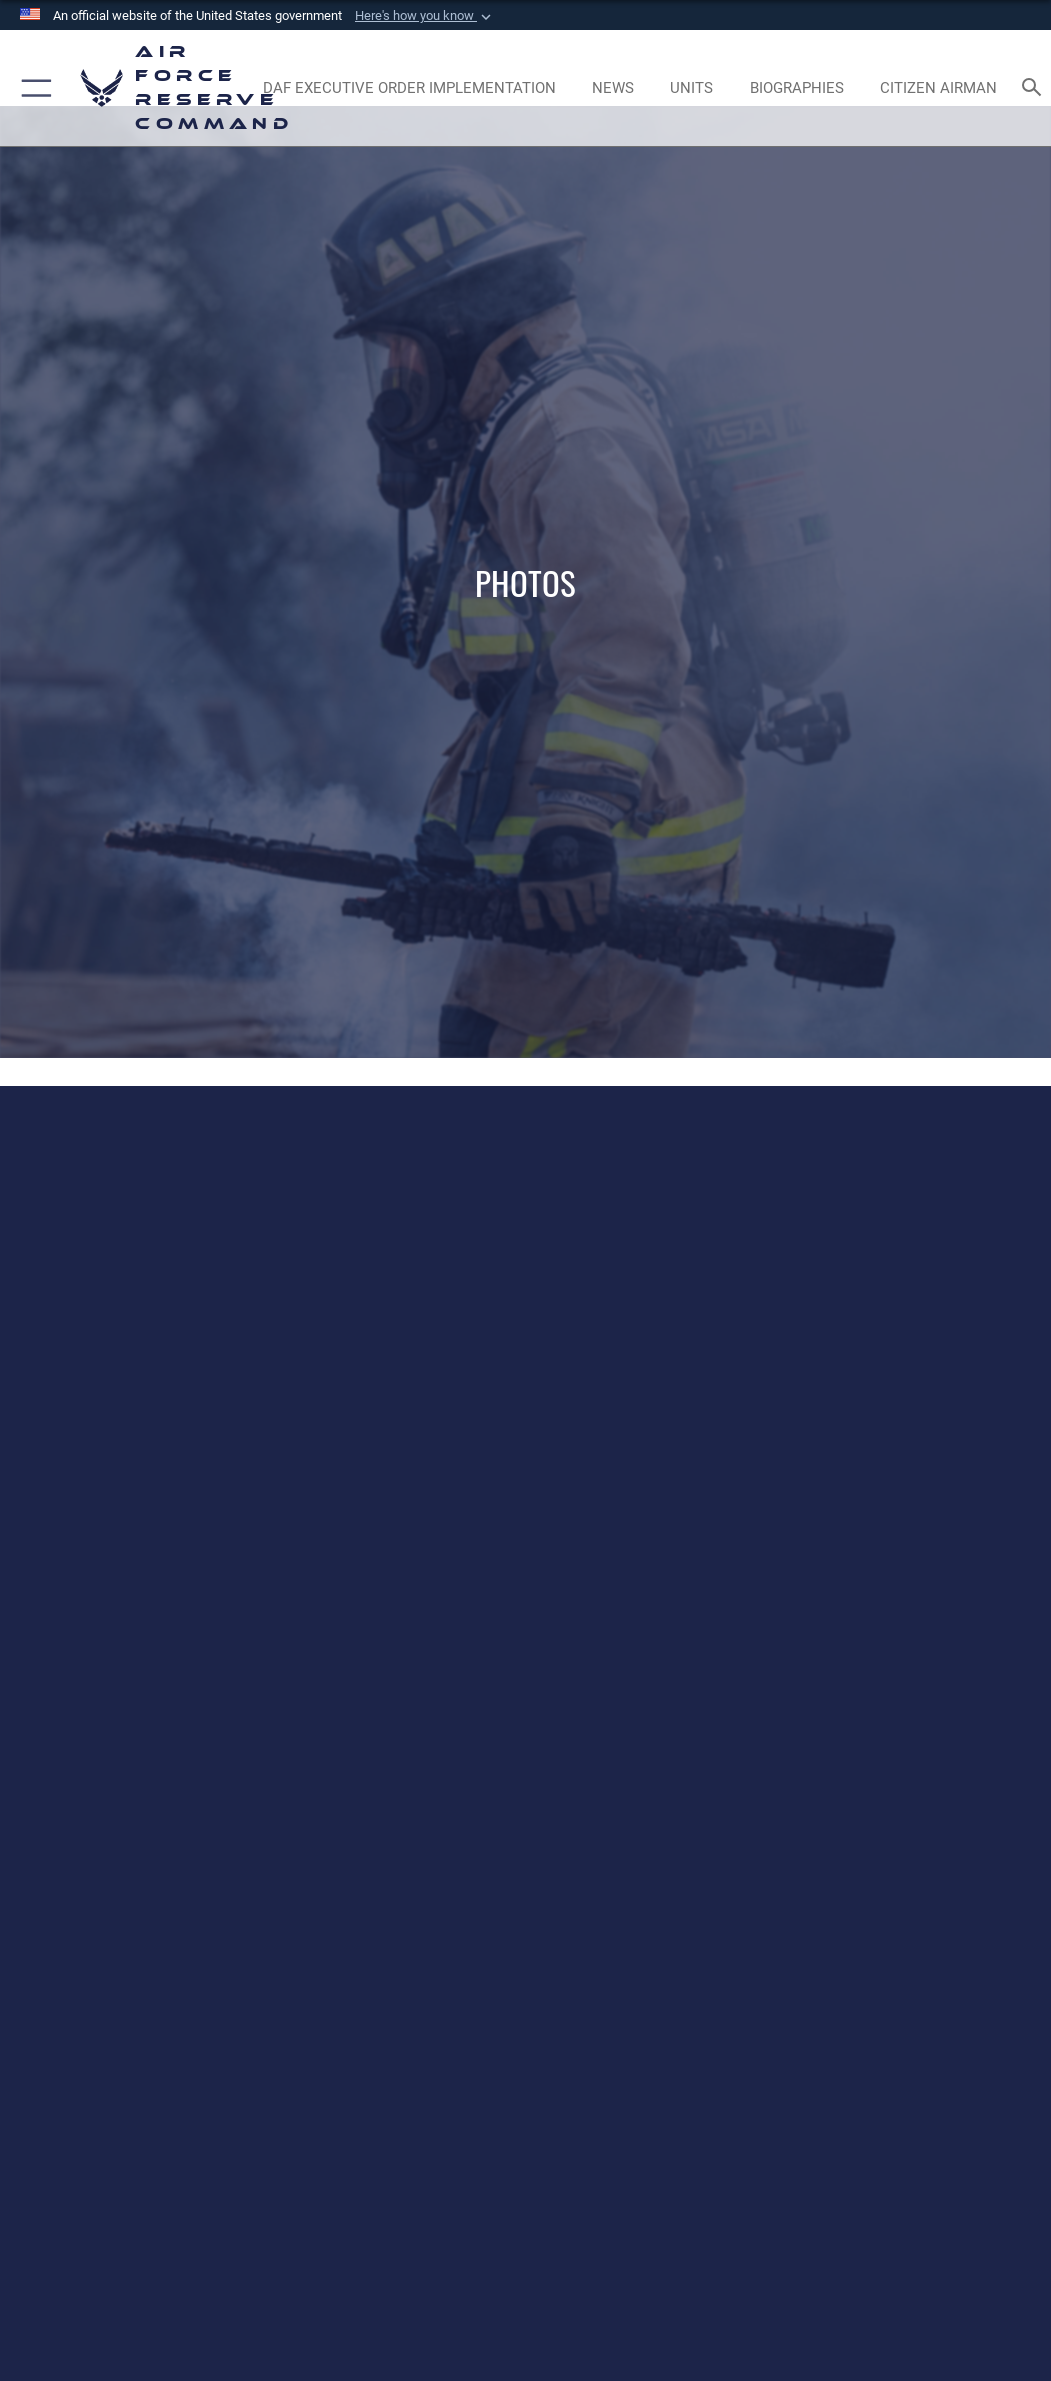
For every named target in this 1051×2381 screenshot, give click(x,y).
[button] (425, 16)
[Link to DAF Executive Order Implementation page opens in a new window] (409, 88)
